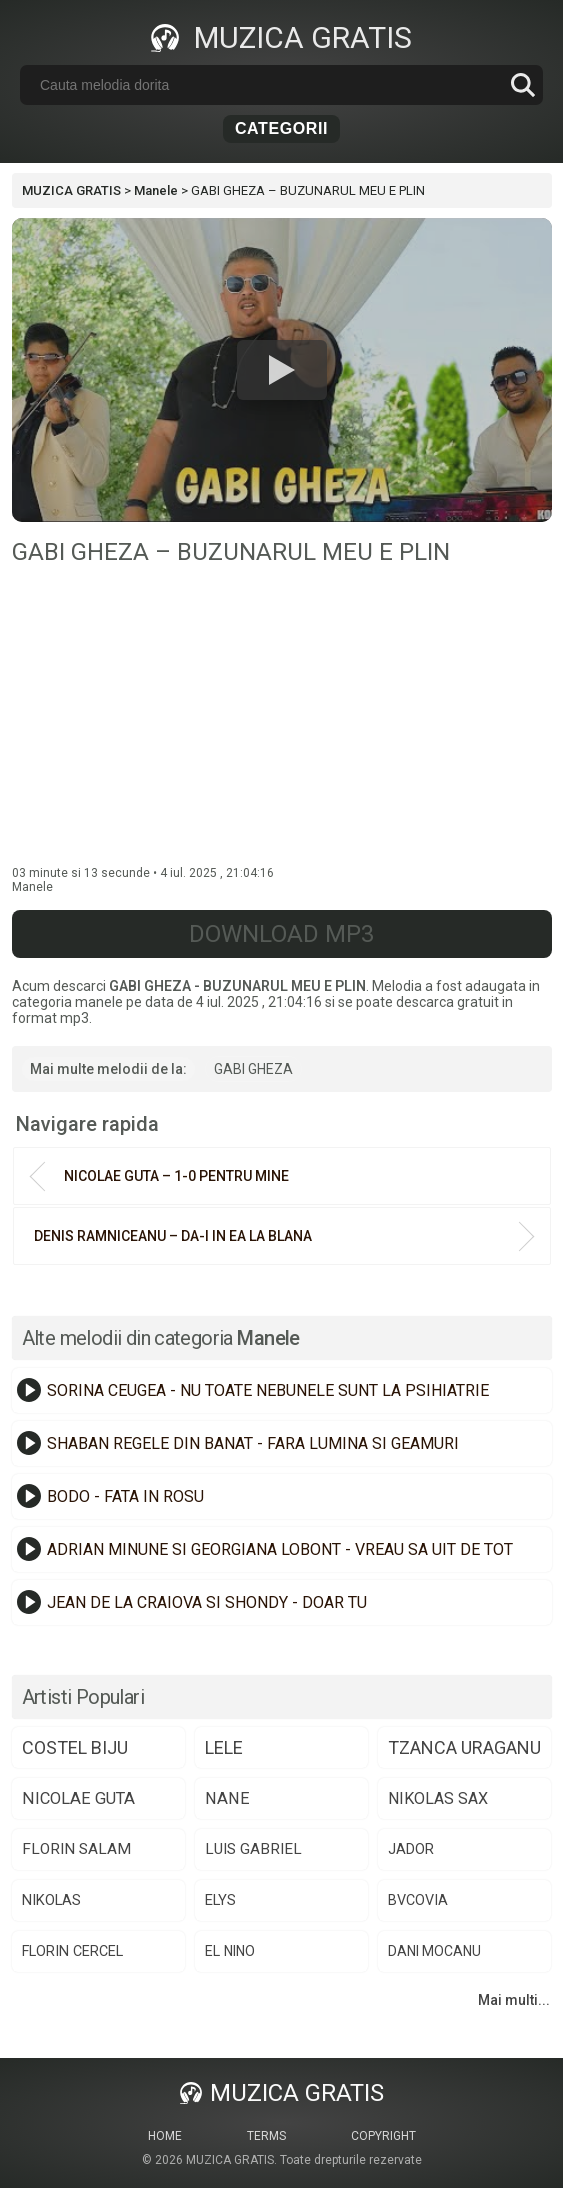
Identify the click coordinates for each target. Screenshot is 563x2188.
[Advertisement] (282, 716)
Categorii (281, 128)
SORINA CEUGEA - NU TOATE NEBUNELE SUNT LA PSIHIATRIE (268, 1390)
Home (165, 2136)
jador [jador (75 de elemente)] (411, 1849)
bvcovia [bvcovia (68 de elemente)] (418, 1900)
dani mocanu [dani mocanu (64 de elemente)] (434, 1951)
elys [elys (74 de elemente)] (220, 1900)
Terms (266, 2136)
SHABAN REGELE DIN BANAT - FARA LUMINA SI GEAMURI (253, 1443)
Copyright (383, 2136)
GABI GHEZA (253, 1069)
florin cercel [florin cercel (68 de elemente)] (72, 1951)
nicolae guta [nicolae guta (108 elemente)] (78, 1798)
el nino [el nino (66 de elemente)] (230, 1951)
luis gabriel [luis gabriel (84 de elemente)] (253, 1849)
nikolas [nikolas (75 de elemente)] (51, 1900)
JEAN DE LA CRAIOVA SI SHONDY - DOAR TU (207, 1602)
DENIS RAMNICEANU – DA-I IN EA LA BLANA (173, 1236)
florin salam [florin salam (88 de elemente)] (76, 1849)
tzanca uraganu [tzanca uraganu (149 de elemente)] (464, 1747)
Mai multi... (514, 2000)
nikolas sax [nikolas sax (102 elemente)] (438, 1798)
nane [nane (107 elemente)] (227, 1798)
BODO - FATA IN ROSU (125, 1496)
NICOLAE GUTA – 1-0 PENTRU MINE (176, 1176)
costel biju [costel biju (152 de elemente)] (75, 1747)
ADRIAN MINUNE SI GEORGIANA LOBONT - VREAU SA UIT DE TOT (280, 1549)
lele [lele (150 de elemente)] (224, 1747)
